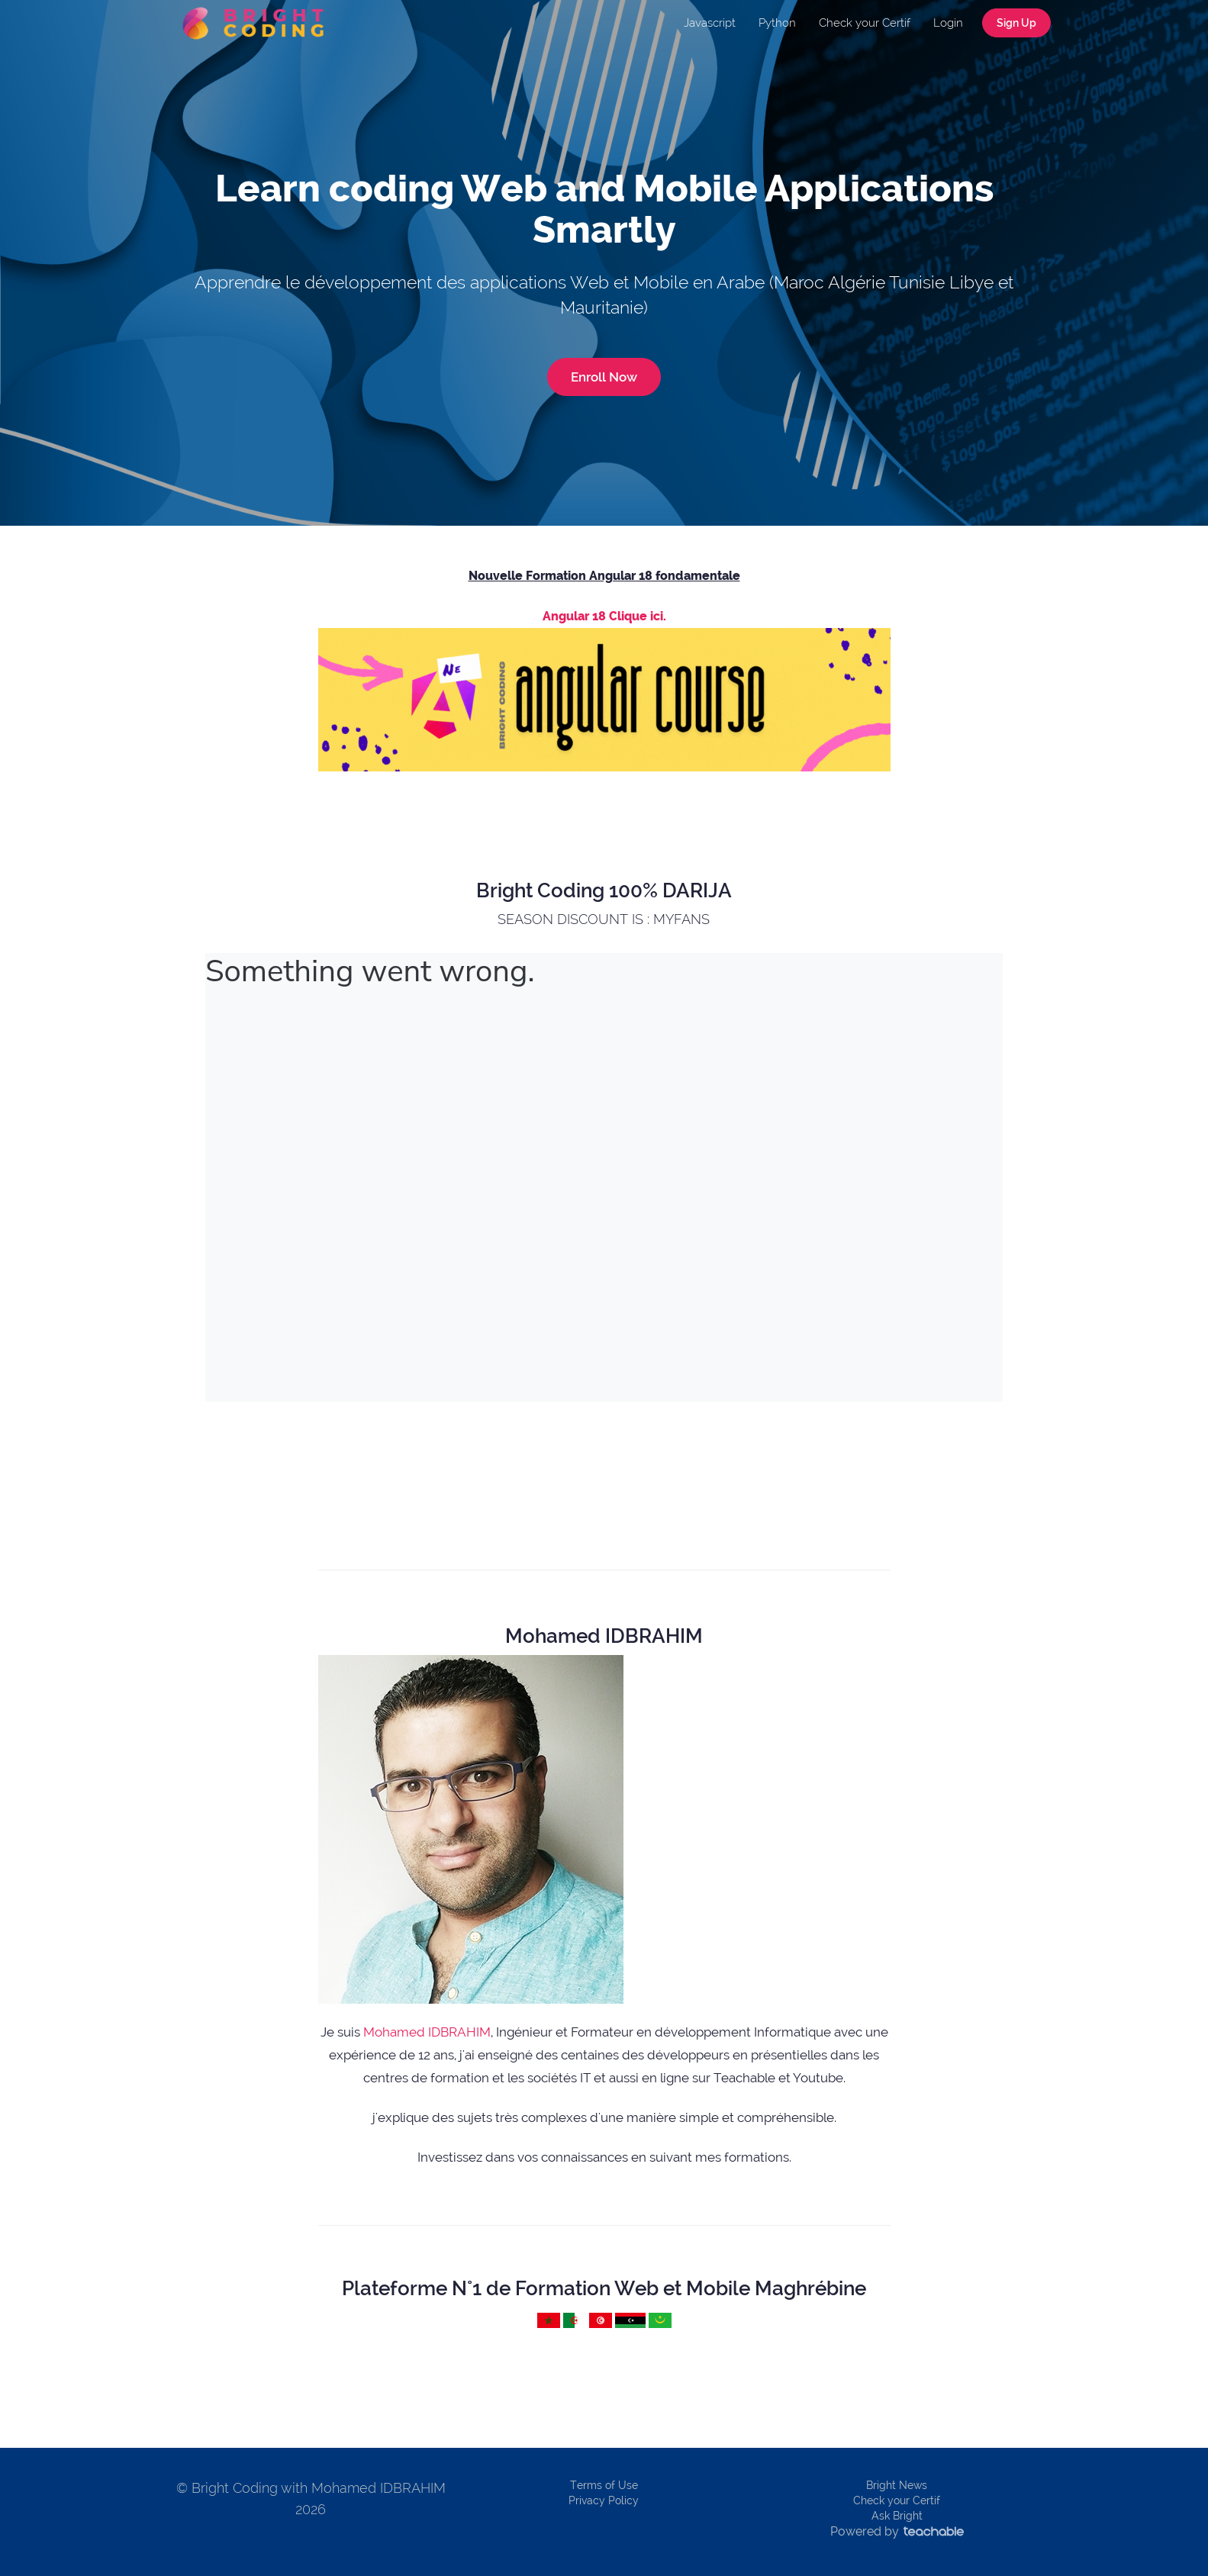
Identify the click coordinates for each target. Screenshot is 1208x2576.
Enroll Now (604, 377)
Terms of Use (604, 2485)
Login (948, 23)
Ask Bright (897, 2516)
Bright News (896, 2485)
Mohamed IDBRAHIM (427, 2032)
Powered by (897, 2531)
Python (777, 23)
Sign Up (1016, 23)
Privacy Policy (604, 2500)
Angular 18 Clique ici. (604, 616)
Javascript (710, 23)
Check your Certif (864, 23)
